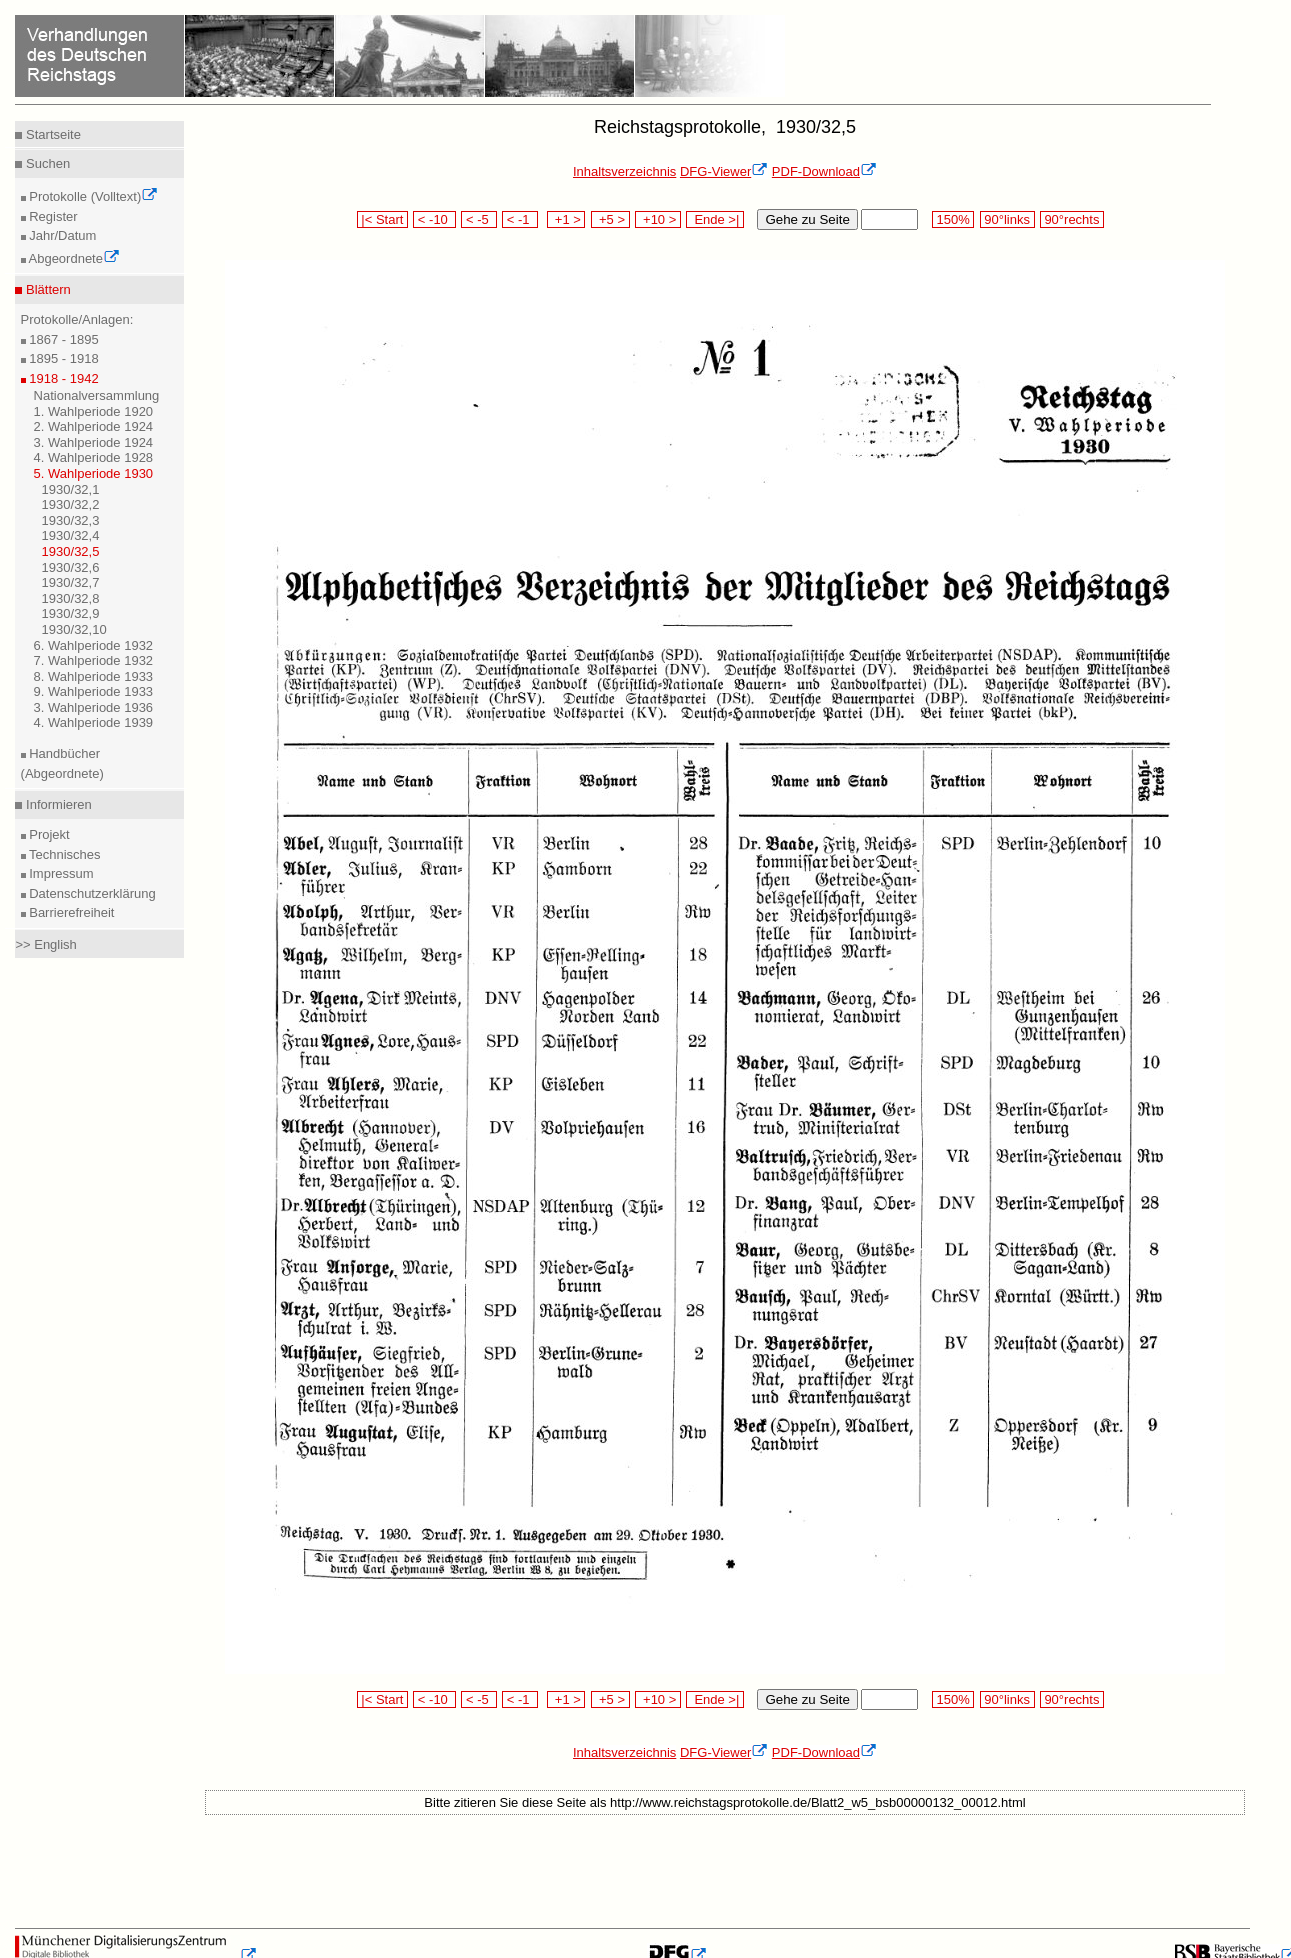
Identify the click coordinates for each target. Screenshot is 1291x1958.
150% (953, 219)
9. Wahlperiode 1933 (94, 691)
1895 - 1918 (62, 358)
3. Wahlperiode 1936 (94, 707)
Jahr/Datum (61, 235)
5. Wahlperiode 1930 (94, 473)
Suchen (46, 163)
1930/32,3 (71, 520)
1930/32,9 (71, 613)
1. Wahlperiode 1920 (94, 411)
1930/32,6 (71, 567)
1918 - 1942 (62, 378)
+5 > (610, 219)
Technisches (63, 854)
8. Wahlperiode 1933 (94, 676)
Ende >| (715, 219)
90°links (1007, 219)
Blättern (46, 289)
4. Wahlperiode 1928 (94, 457)
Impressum (60, 873)
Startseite (51, 134)
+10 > (658, 219)
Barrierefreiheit (70, 912)
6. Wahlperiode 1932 (94, 645)
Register (52, 216)
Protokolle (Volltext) (92, 196)
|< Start (382, 219)
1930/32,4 (71, 535)
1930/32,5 (71, 551)
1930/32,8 (71, 598)
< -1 (520, 219)
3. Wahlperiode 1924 (94, 442)
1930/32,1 (71, 489)
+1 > (566, 219)
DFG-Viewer (724, 171)
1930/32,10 (74, 629)
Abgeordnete (73, 258)
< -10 (434, 219)
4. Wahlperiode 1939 (94, 722)
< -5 (479, 219)
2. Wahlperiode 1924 (94, 426)
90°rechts (1072, 219)
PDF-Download (824, 171)
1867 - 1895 (62, 339)
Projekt (48, 834)
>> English (45, 944)
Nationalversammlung (97, 395)
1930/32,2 (71, 504)
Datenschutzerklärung (91, 893)
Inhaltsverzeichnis (624, 171)
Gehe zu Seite (807, 219)
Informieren (56, 804)
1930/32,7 (71, 582)
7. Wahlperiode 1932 (94, 660)
